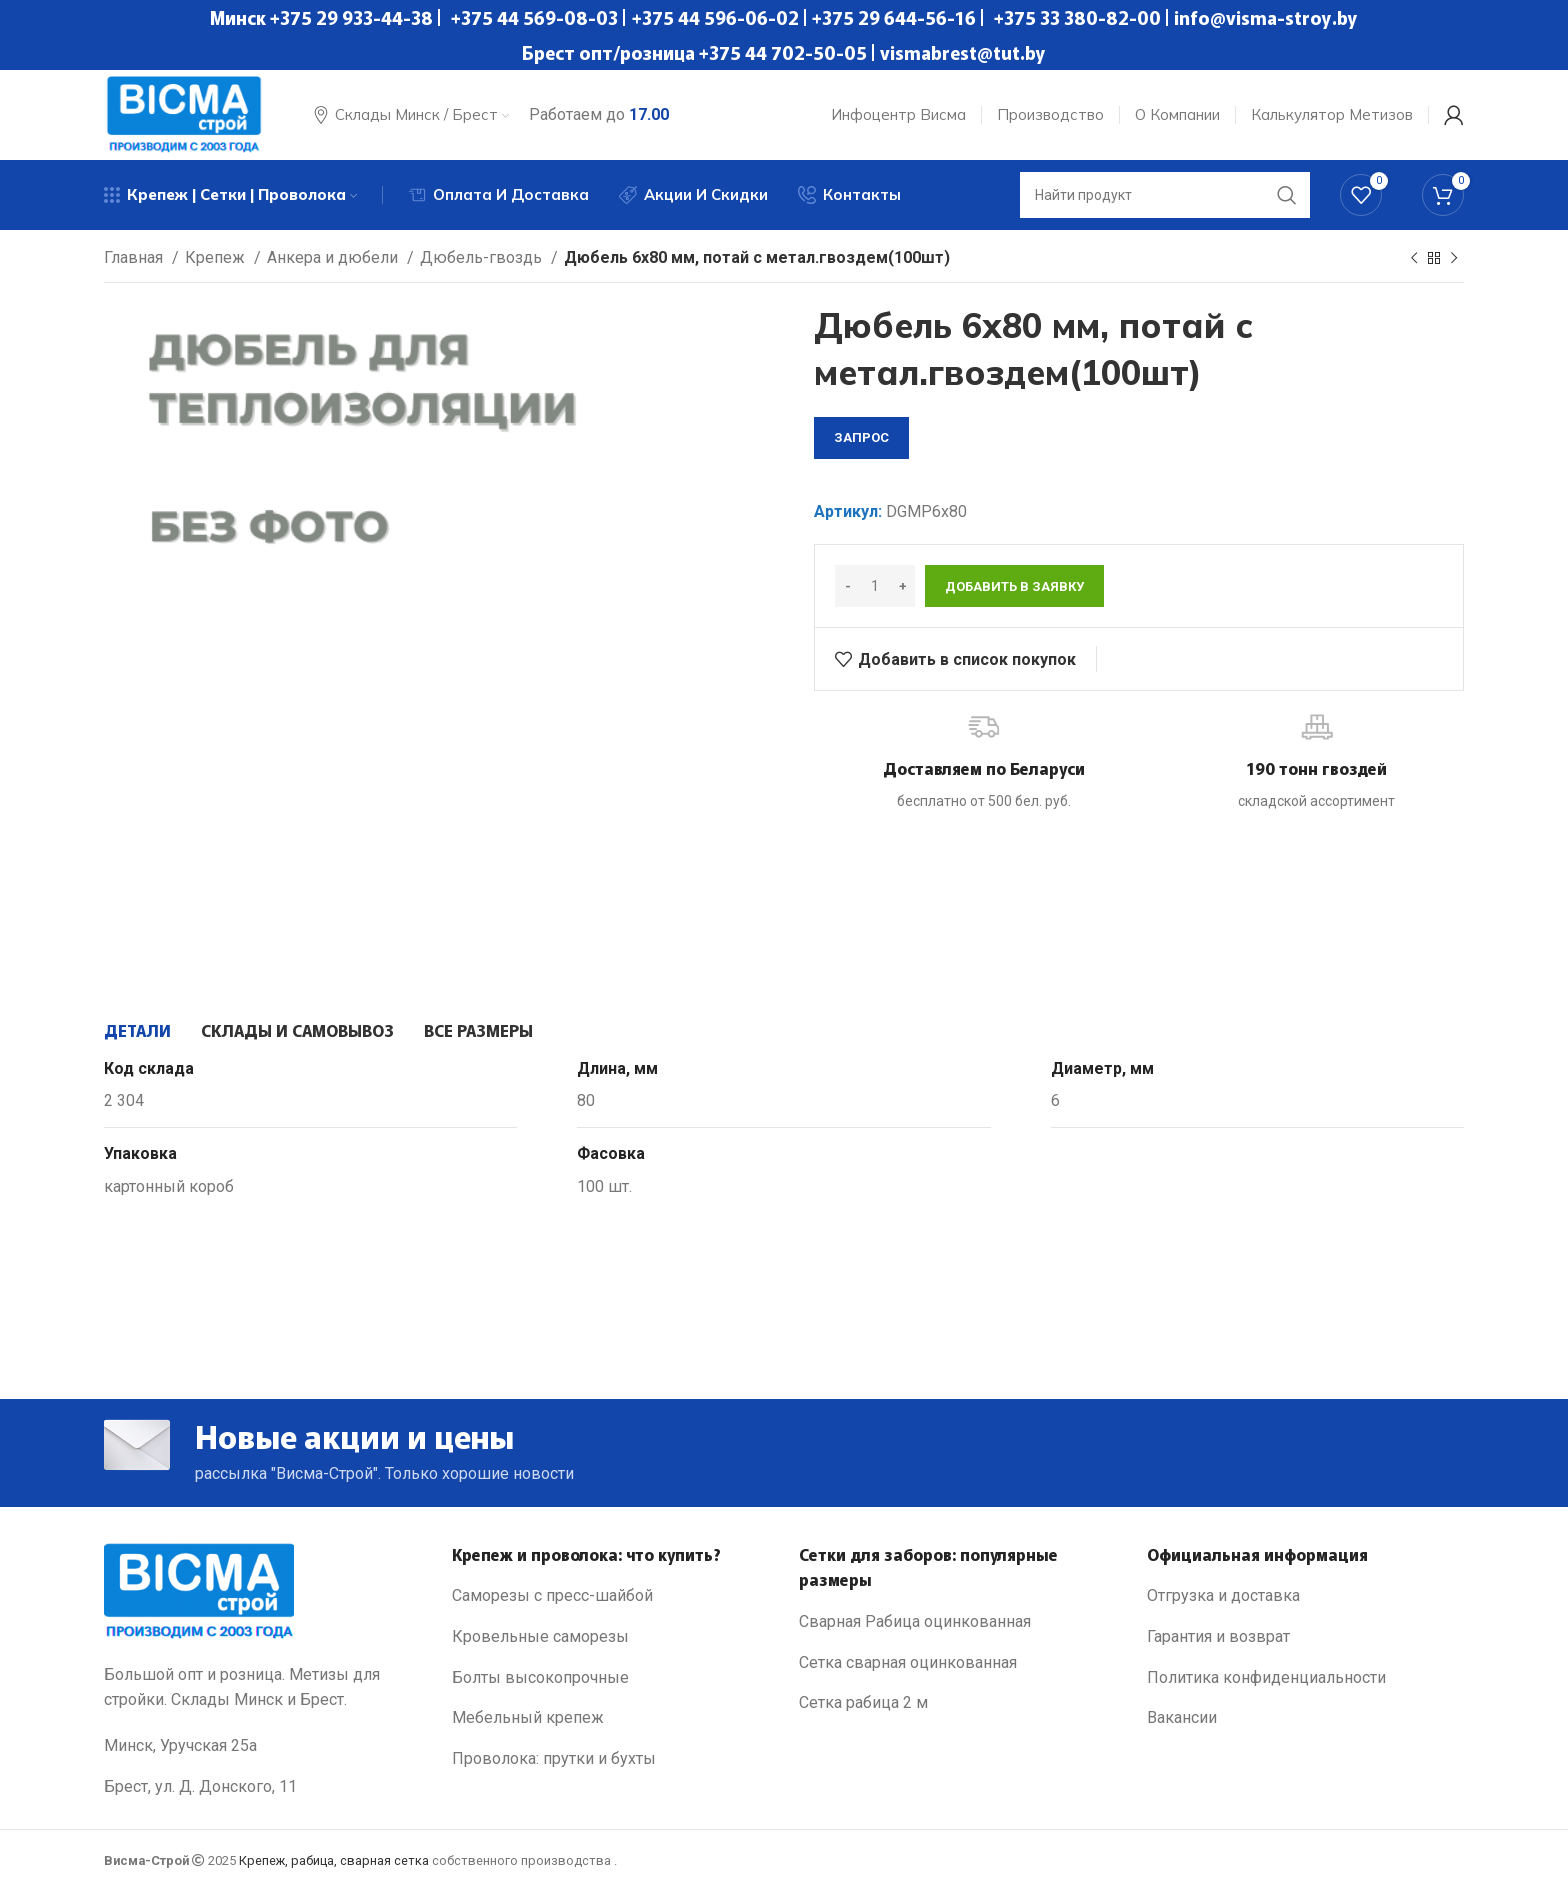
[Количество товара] (875, 586)
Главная (135, 257)
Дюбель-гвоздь (483, 257)
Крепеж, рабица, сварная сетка (334, 1860)
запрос (861, 437)
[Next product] (1454, 259)
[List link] (611, 1596)
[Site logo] (184, 113)
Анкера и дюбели (334, 257)
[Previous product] (1414, 259)
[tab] (137, 1030)
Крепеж (217, 257)
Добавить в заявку (1014, 586)
